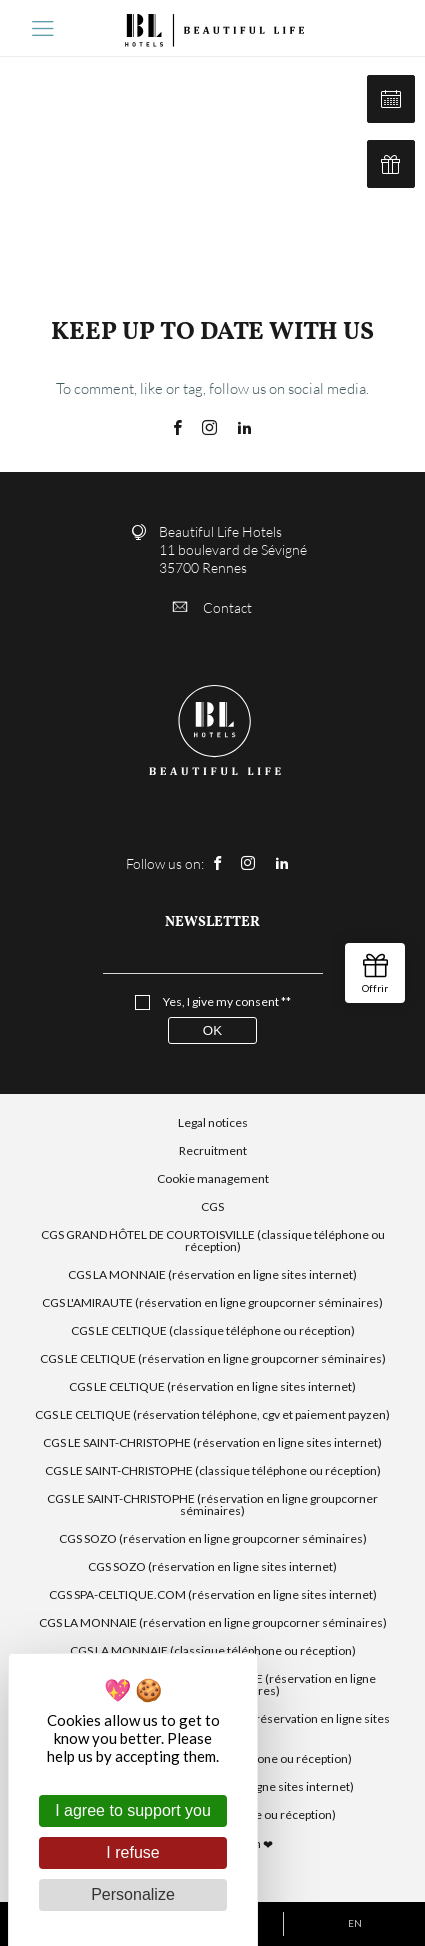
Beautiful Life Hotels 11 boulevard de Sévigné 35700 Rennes (233, 549)
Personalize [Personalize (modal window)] (133, 1894)
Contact (212, 607)
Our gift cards (391, 164)
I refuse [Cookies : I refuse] (132, 1852)
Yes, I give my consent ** (227, 1002)
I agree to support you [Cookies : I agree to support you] (133, 1810)
